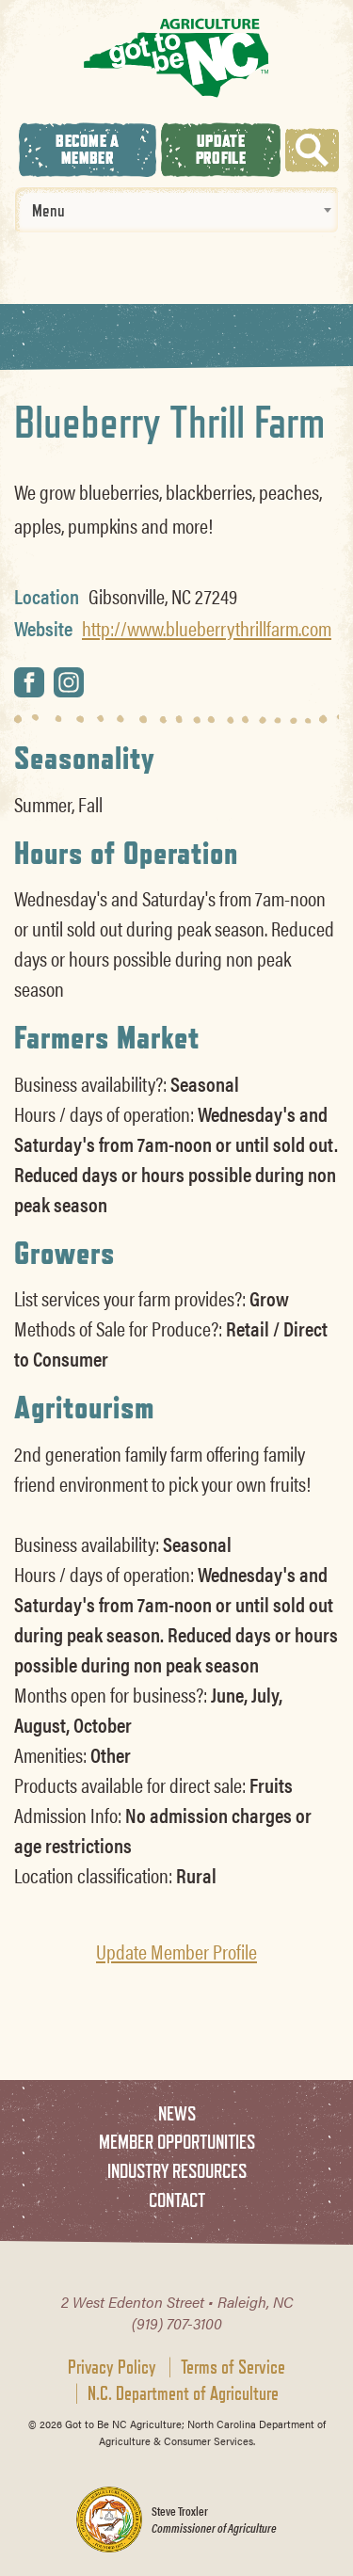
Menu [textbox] (48, 210)
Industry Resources (177, 2171)
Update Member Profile (176, 1951)
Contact (177, 2200)
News (177, 2113)
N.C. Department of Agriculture (183, 2393)
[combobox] (176, 209)
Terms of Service (233, 2367)
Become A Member (87, 149)
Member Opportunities (177, 2141)
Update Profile (221, 149)
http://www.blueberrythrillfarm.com (206, 628)
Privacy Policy (112, 2367)
